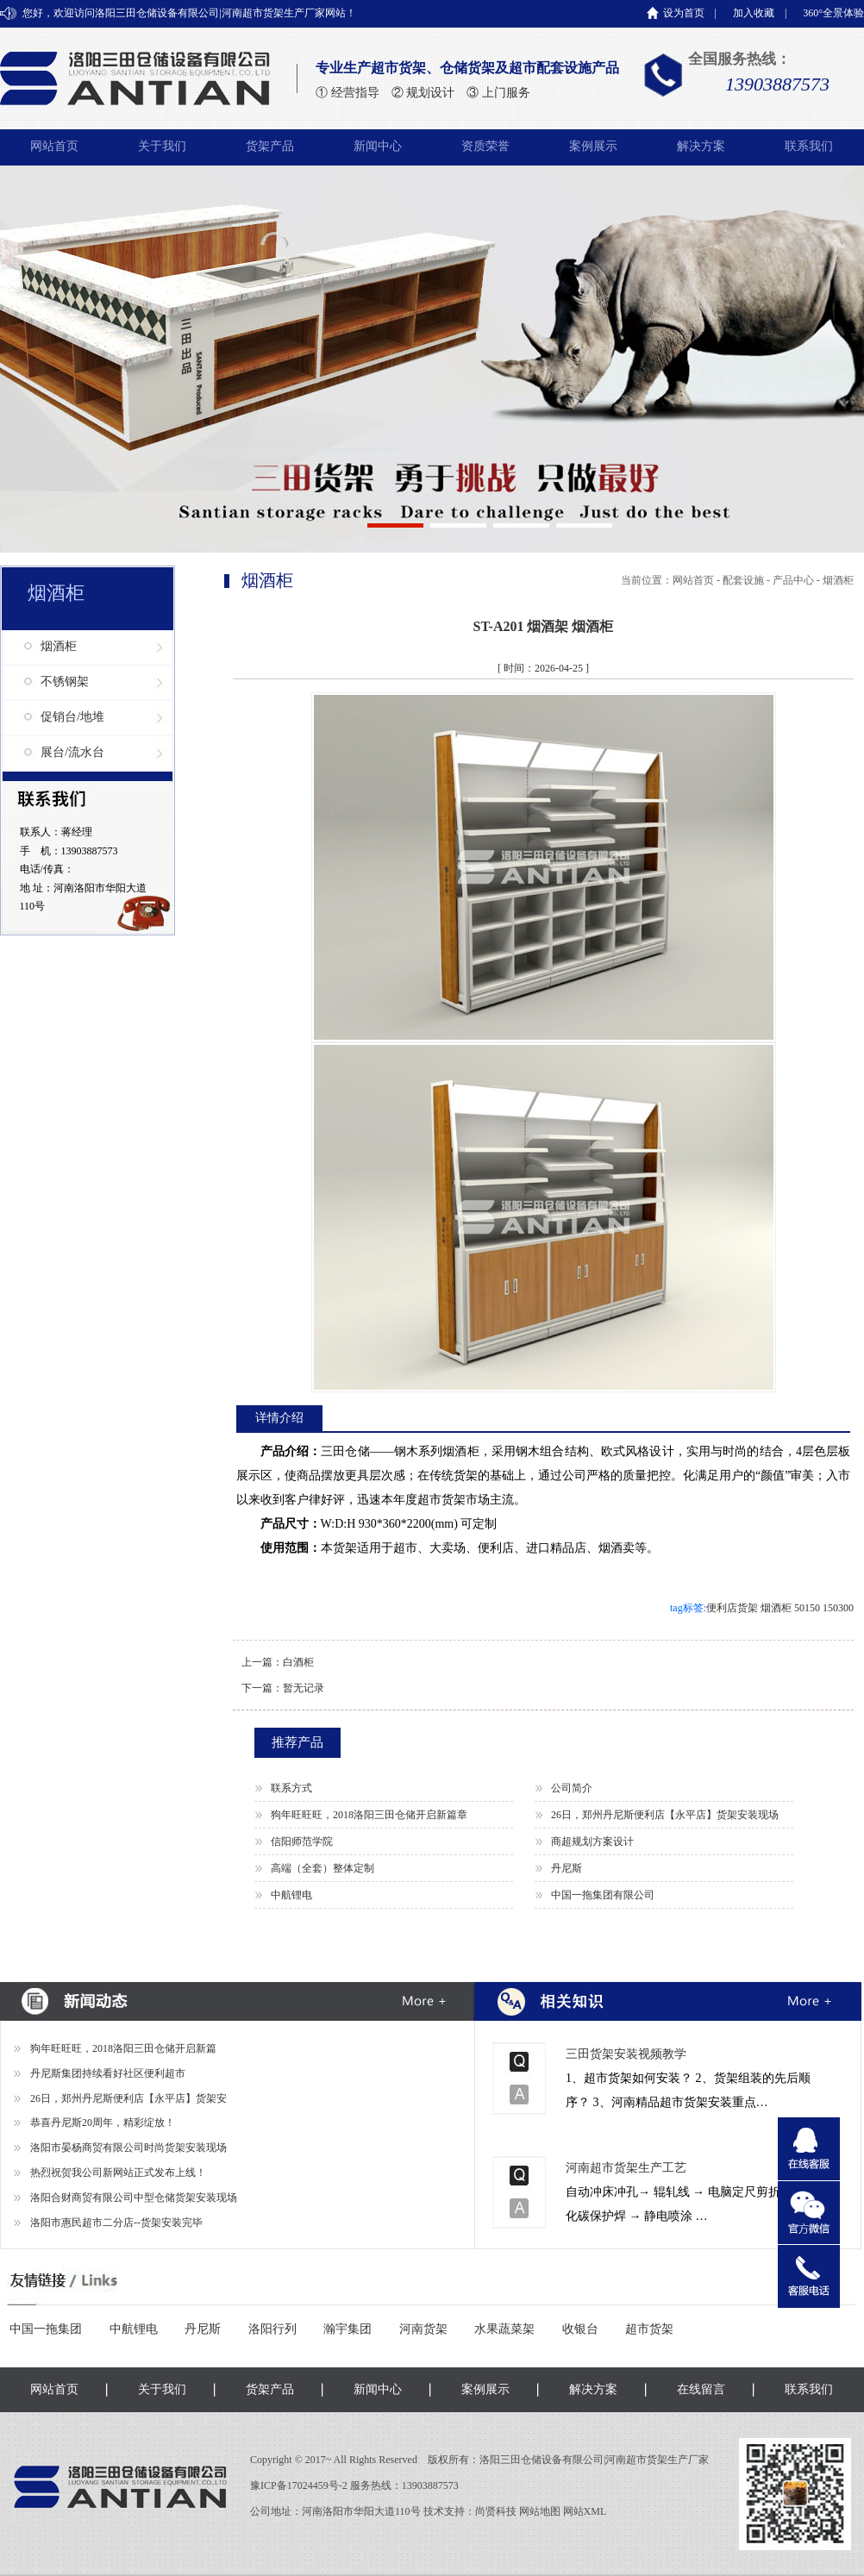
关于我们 (162, 146)
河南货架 (423, 2329)
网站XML (585, 2511)
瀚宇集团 (347, 2329)
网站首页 (54, 146)
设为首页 (683, 13)
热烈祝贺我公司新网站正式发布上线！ (118, 2172)
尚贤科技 (496, 2511)
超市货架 (649, 2329)
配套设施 (743, 580)
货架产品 (270, 146)
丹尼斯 (566, 1868)
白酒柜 (298, 1662)
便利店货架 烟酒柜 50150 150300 (780, 1608)
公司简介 (571, 1788)
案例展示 (593, 146)
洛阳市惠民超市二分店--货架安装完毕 (116, 2222)
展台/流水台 (72, 752)
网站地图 (539, 2511)
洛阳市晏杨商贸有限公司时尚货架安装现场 (128, 2147)
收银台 (580, 2329)
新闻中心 (378, 146)
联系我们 (809, 146)
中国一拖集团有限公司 (602, 1895)
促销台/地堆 (72, 716)
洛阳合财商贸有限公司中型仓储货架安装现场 (133, 2197)
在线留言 (701, 2389)
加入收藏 (753, 13)
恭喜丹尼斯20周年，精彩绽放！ (102, 2122)
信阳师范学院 (302, 1841)
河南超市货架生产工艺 (626, 2167)
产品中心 (793, 580)
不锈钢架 (65, 681)
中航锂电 (291, 1895)
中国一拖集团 (45, 2329)
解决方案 (701, 146)
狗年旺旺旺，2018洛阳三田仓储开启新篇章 (369, 1815)
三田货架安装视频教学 (626, 2054)
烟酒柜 (59, 646)
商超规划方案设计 (592, 1841)
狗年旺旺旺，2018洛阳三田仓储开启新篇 (123, 2048)
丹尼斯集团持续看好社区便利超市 (107, 2073)
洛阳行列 (272, 2329)
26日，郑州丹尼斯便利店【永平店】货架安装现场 (665, 1815)
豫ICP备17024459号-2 (300, 2485)
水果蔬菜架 (504, 2329)
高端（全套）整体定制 (322, 1868)
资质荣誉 (485, 146)
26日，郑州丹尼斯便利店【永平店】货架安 (128, 2098)
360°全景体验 (833, 13)
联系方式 (291, 1788)
